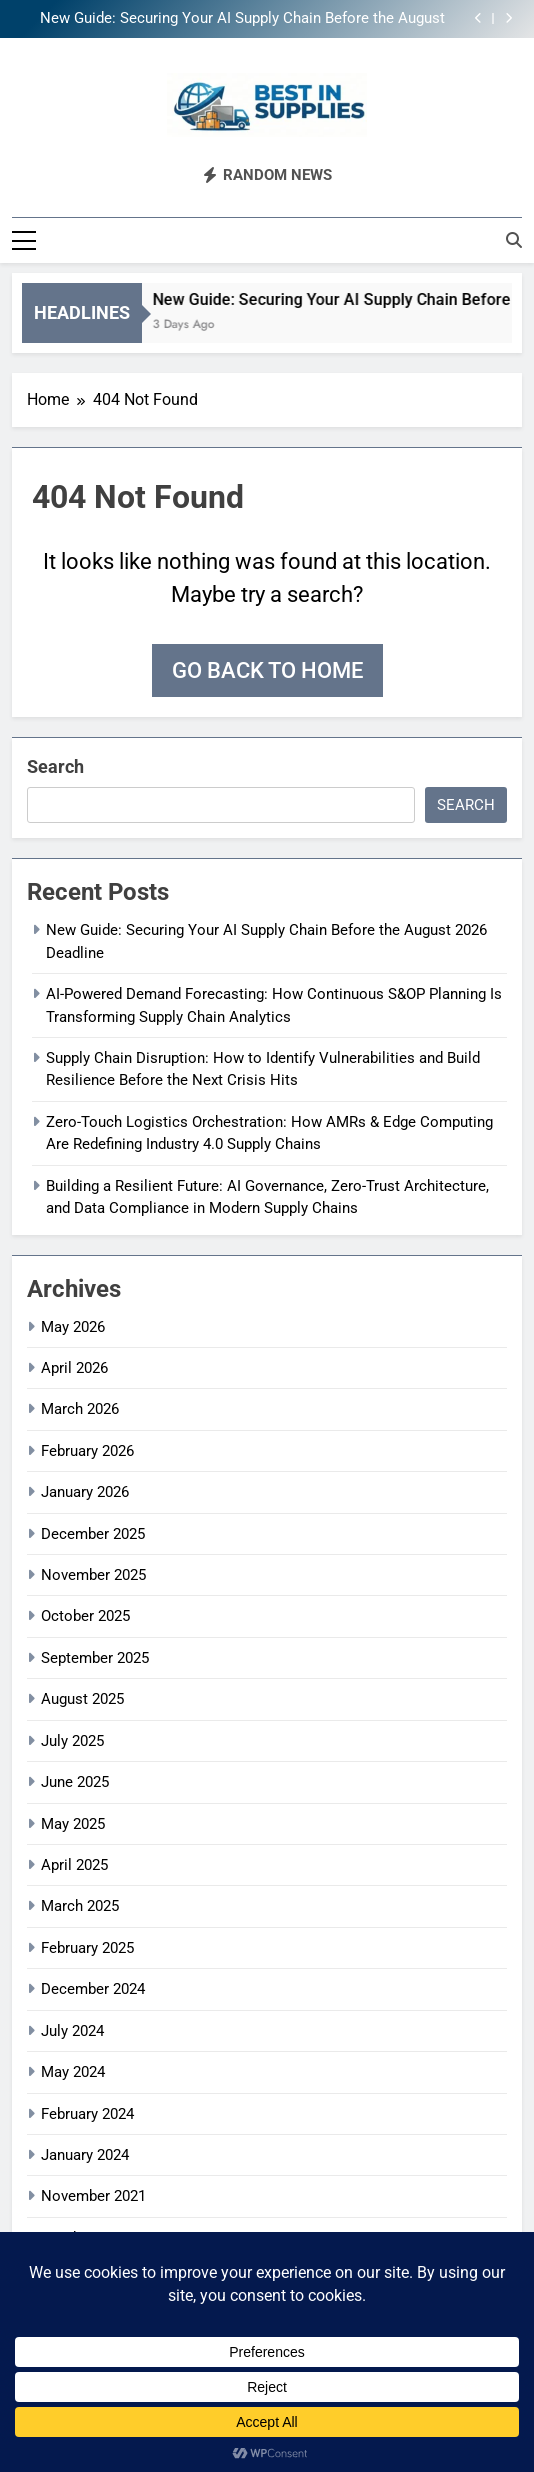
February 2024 (87, 2114)
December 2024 (93, 1989)
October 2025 (85, 1616)
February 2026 (87, 1451)
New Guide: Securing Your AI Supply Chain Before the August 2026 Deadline (242, 19)
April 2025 (74, 1865)
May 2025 (73, 1824)
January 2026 (85, 1492)
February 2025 (87, 1948)
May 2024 (73, 2072)
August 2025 (82, 1699)
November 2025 (93, 1575)
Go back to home (267, 670)
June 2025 (75, 1782)
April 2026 (74, 1368)
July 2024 (72, 2031)
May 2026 (73, 1327)
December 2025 (93, 1534)
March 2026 (80, 1409)
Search (55, 766)
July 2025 (72, 1741)
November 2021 (93, 2196)
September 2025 (95, 1658)
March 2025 (80, 1906)
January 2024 (85, 2155)
